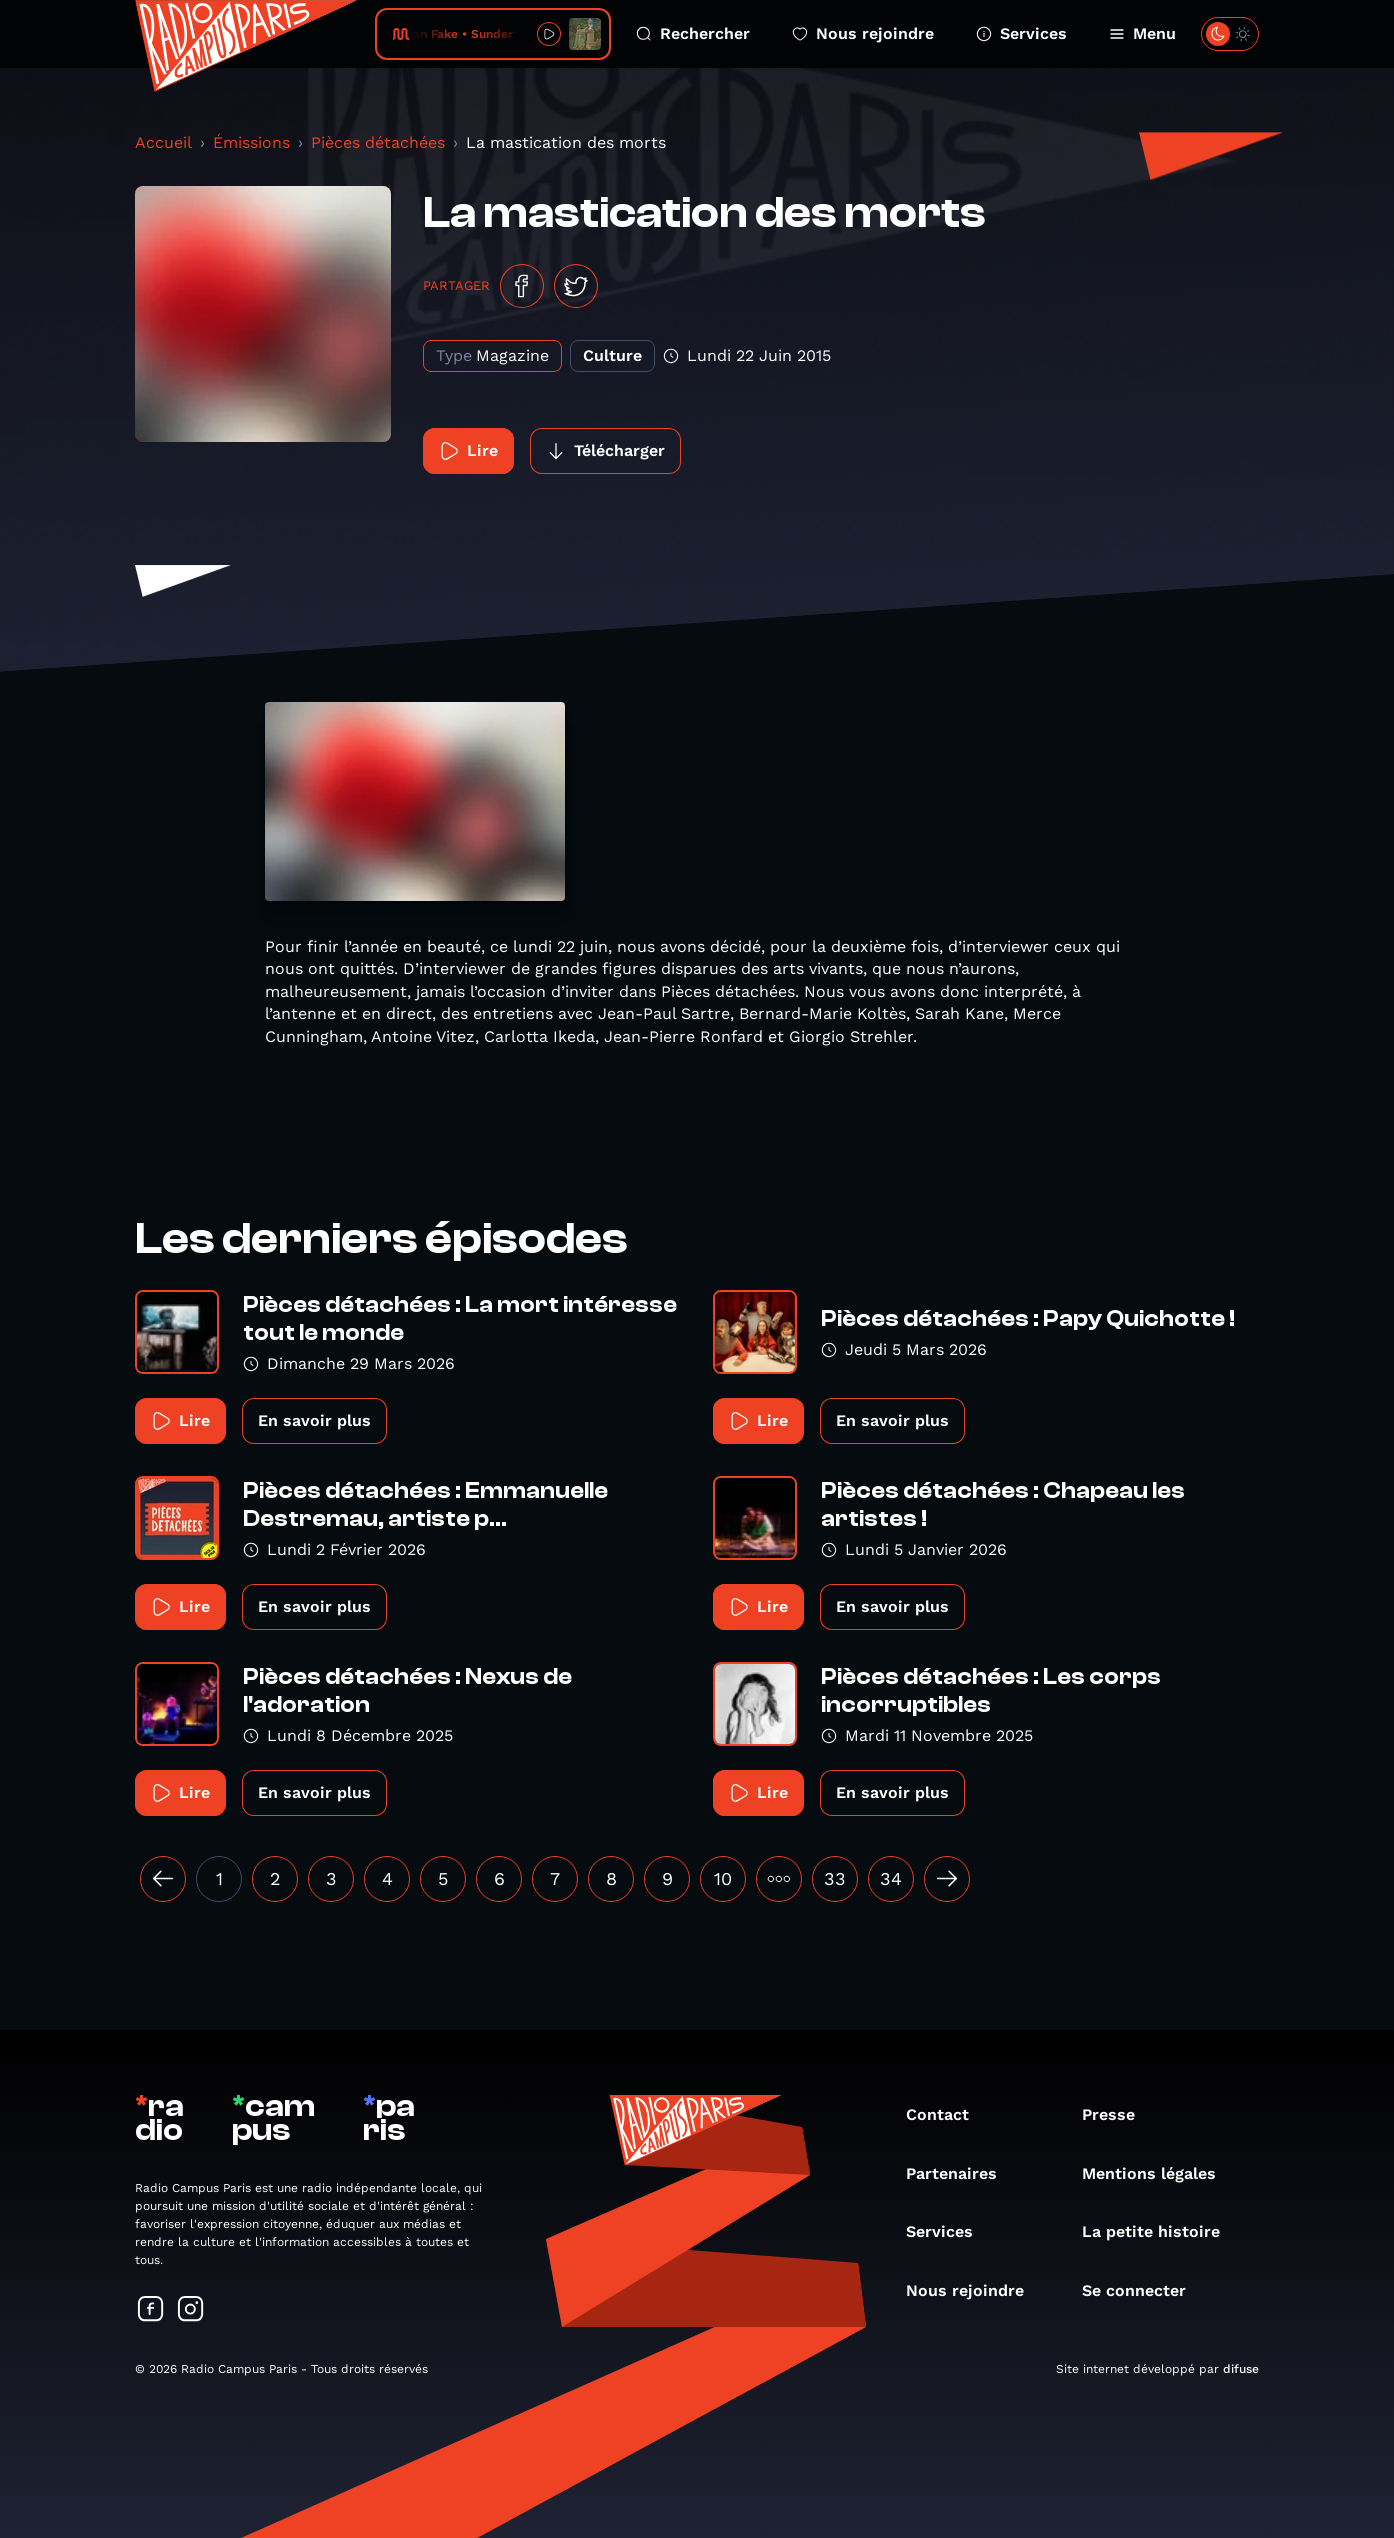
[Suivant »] (947, 1879)
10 (723, 1878)
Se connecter (1144, 2290)
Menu (1142, 33)
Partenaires (961, 2173)
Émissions (251, 142)
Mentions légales (1159, 2173)
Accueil (163, 142)
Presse (1118, 2114)
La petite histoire (1161, 2231)
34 (891, 1878)
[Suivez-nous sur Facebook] (151, 2310)
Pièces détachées (378, 142)
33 (835, 1878)
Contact (947, 2114)
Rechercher (693, 33)
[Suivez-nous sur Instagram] (191, 2310)
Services (1021, 33)
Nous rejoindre (863, 33)
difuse (1241, 2369)
